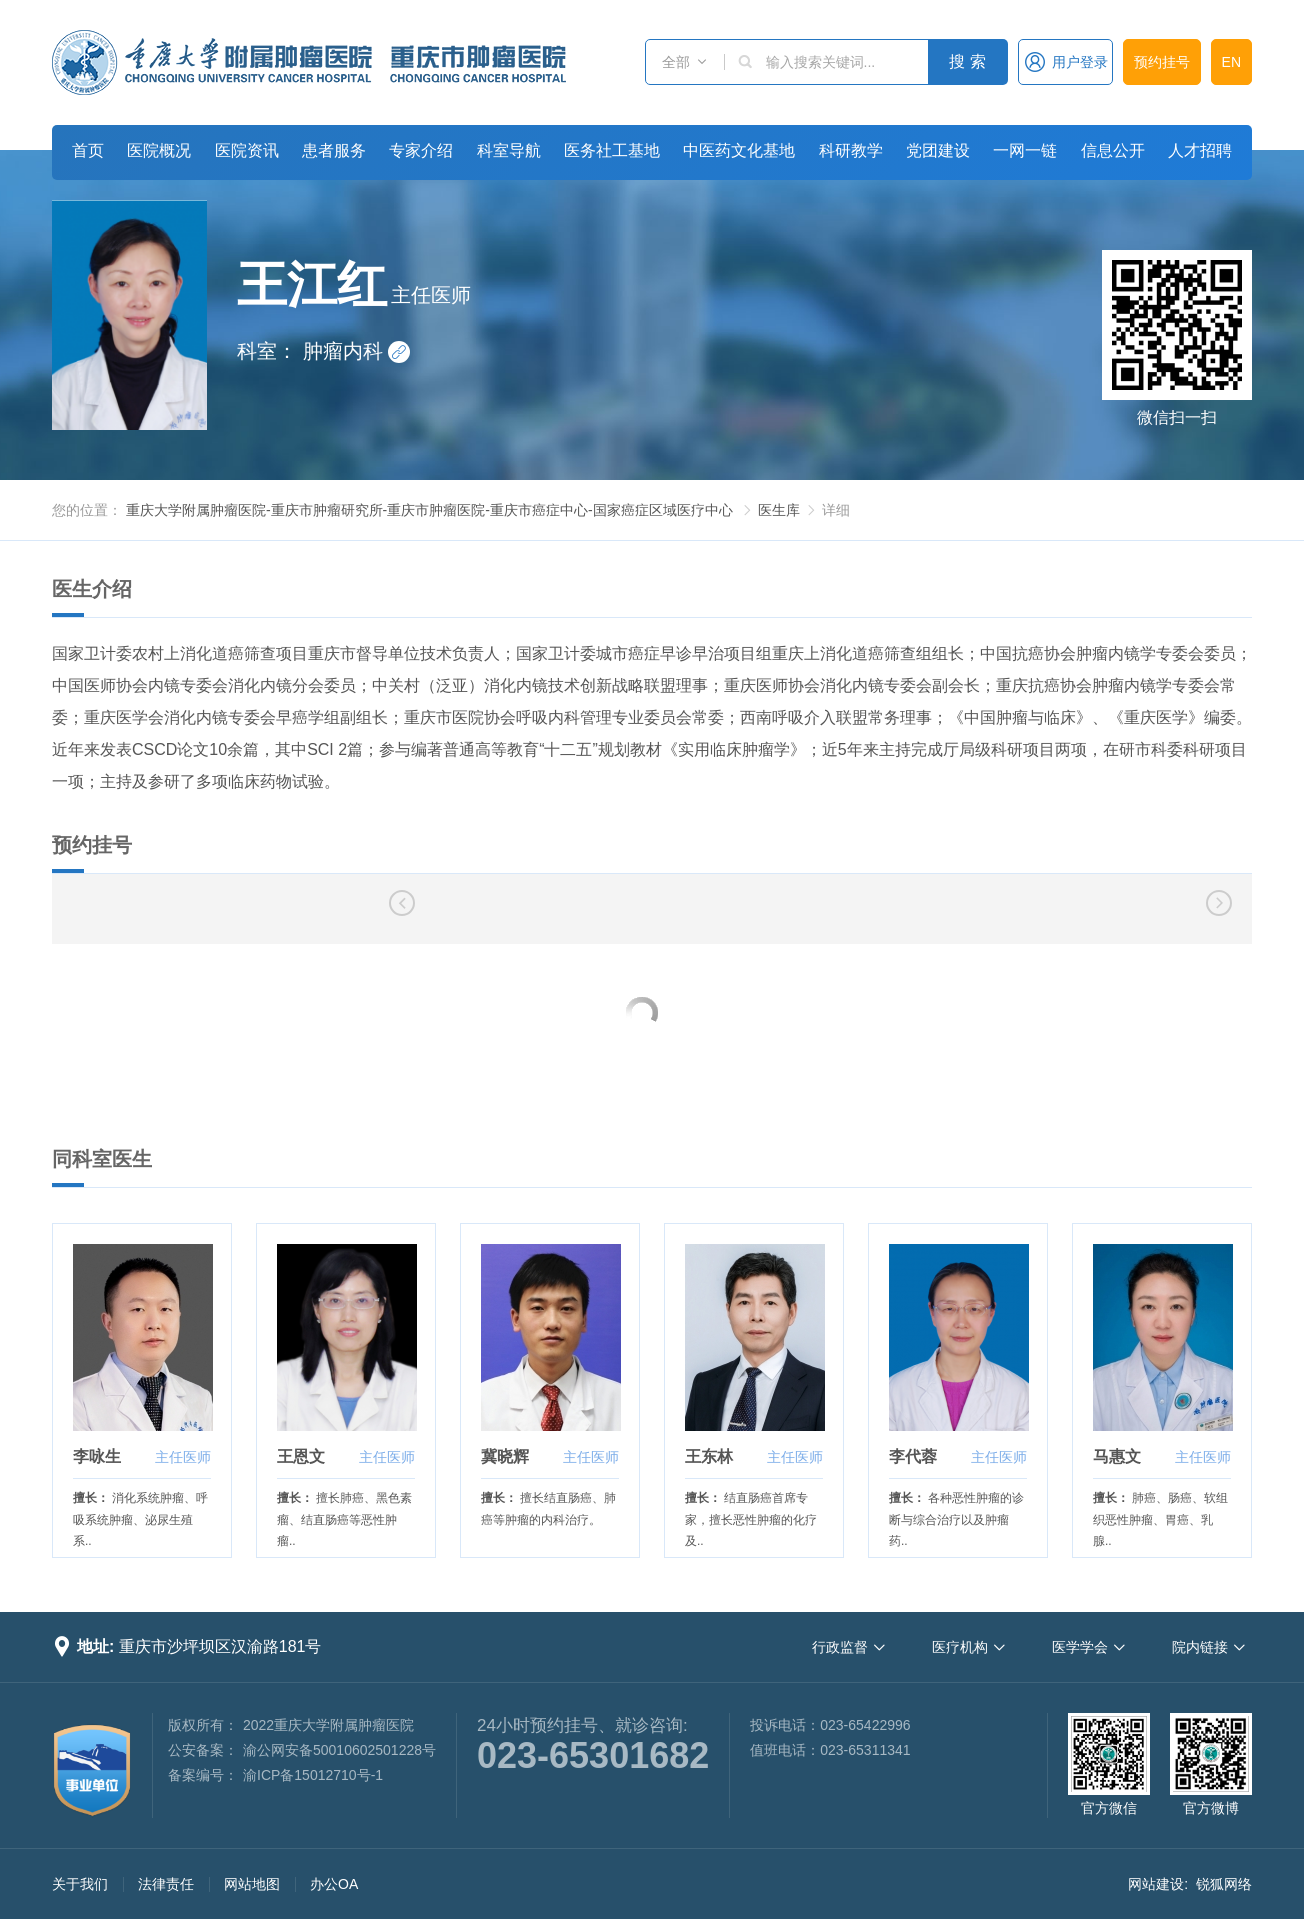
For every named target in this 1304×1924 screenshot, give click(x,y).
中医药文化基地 (739, 150)
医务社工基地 (612, 150)
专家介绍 (421, 150)
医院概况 (159, 150)
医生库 (779, 510)
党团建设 (938, 150)
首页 (88, 150)
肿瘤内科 (357, 351)
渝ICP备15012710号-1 (313, 1775)
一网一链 (1025, 150)
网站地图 (252, 1884)
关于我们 (80, 1884)
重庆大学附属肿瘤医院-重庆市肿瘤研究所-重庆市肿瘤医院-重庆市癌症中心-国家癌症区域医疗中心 (429, 510)
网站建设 (1156, 1884)
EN (1231, 62)
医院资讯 (247, 150)
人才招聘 (1200, 150)
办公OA (334, 1884)
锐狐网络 (1224, 1884)
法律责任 (166, 1884)
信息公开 (1113, 150)
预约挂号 (1162, 62)
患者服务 (334, 150)
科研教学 (851, 150)
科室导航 (509, 150)
